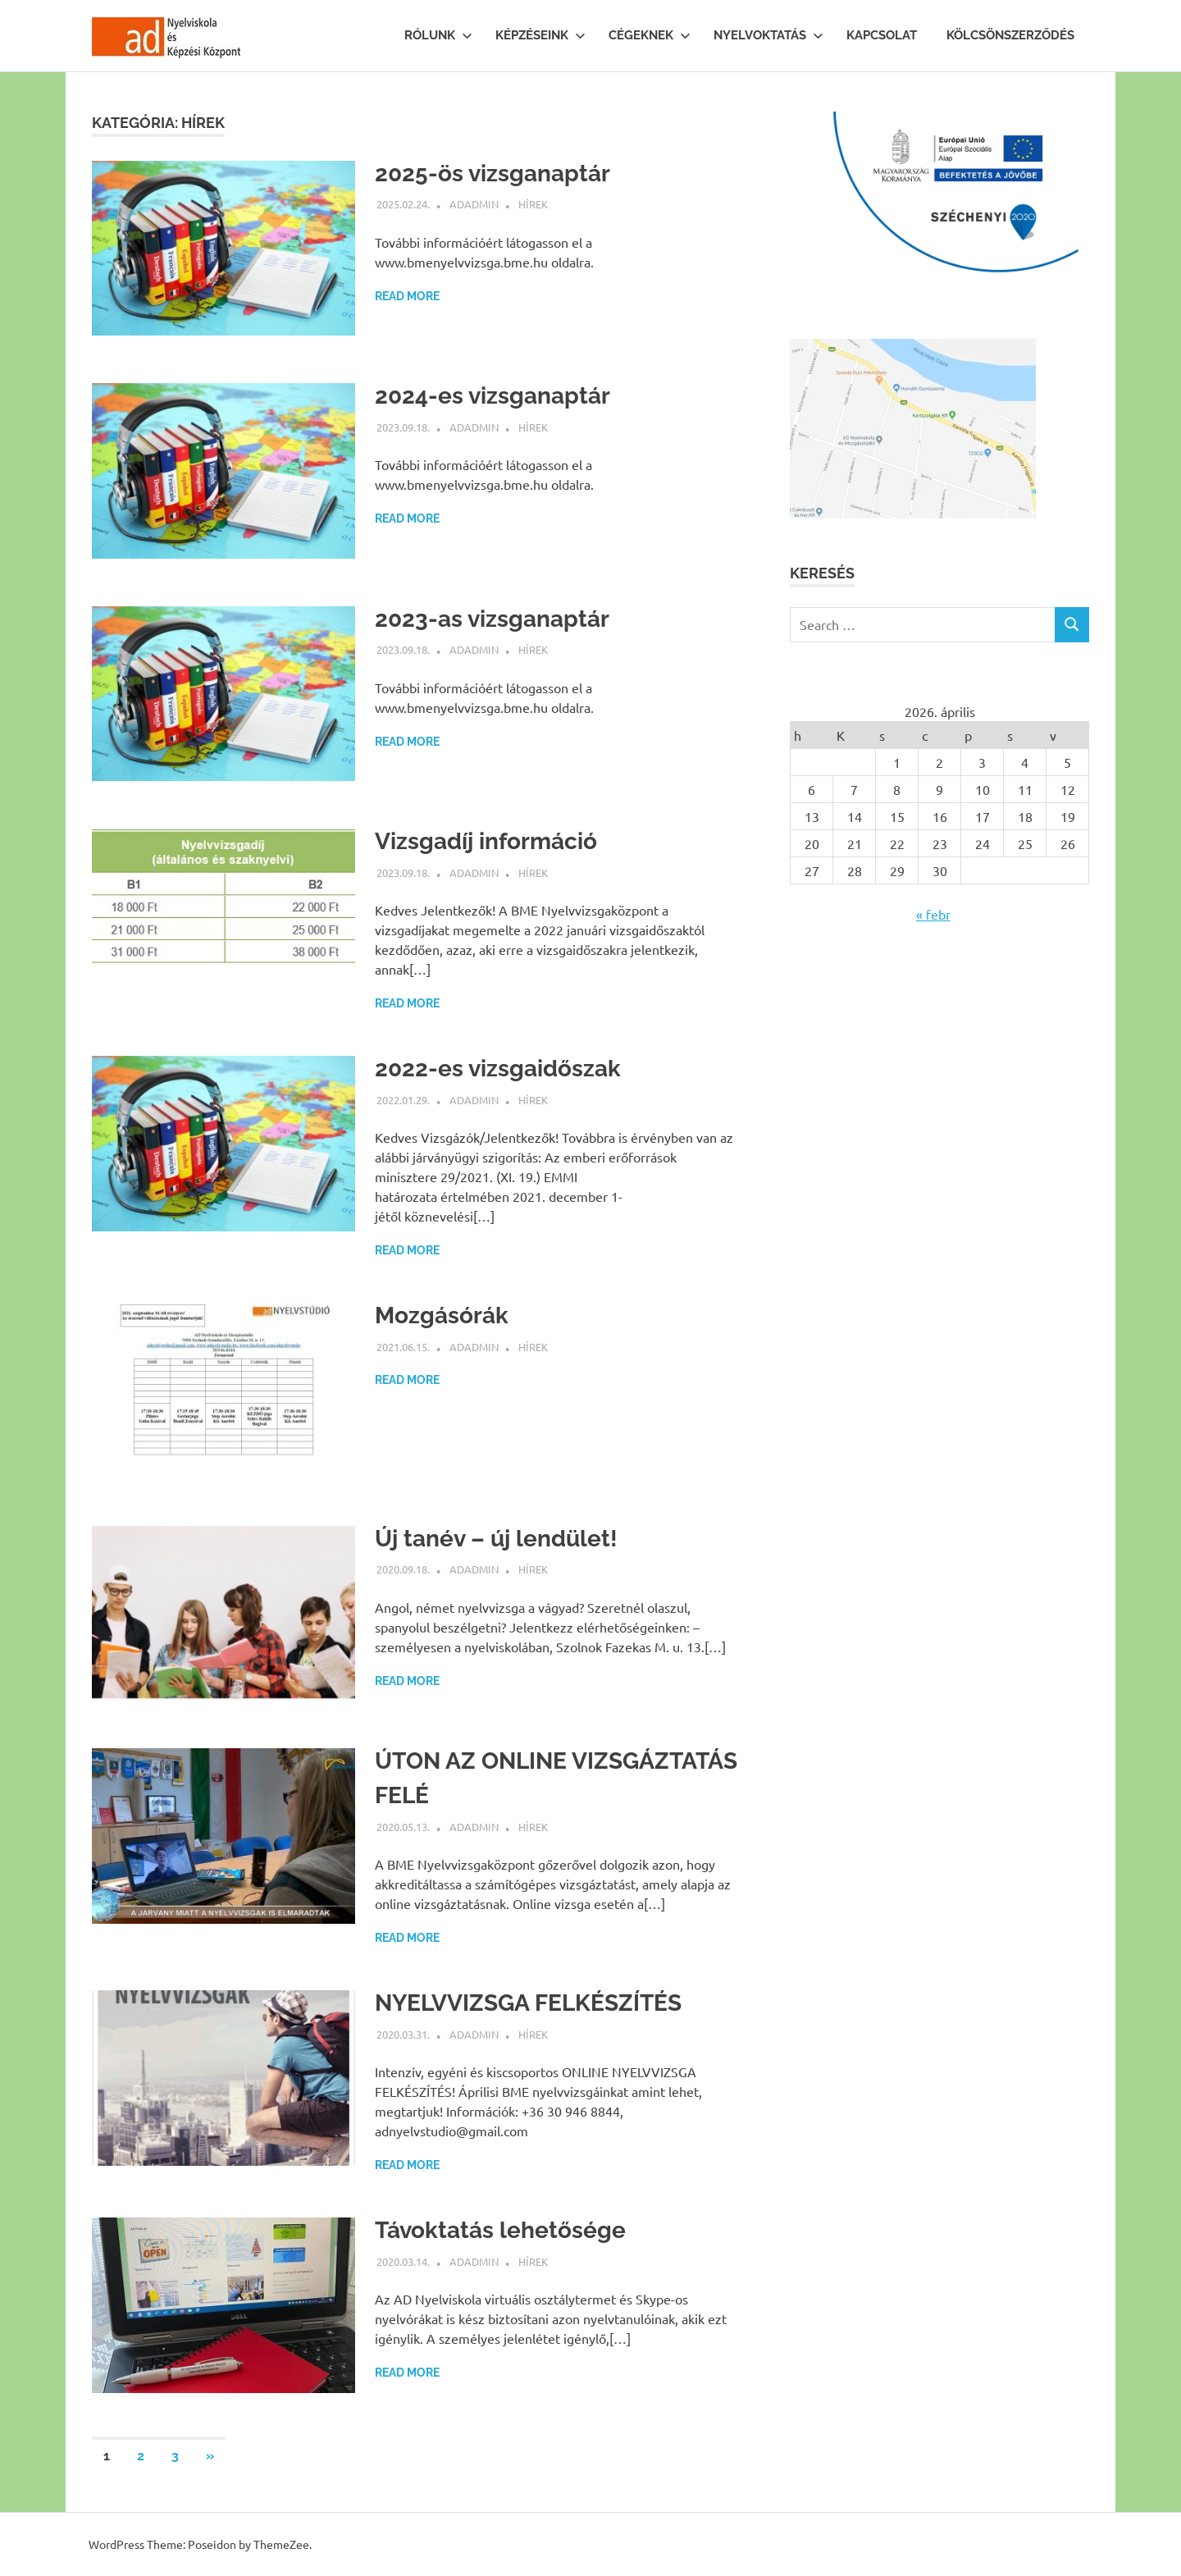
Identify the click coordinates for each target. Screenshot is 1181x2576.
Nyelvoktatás (768, 35)
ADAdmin (474, 204)
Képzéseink (540, 35)
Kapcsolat (881, 35)
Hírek (533, 204)
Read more (407, 296)
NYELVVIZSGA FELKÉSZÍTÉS (528, 2002)
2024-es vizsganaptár (492, 395)
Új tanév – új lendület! (496, 1538)
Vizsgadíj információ (486, 841)
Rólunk (438, 35)
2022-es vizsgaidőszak (498, 1068)
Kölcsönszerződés (1010, 35)
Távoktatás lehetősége (500, 2230)
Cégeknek (650, 35)
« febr (933, 914)
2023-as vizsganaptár (492, 619)
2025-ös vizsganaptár (492, 173)
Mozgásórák (441, 1315)
